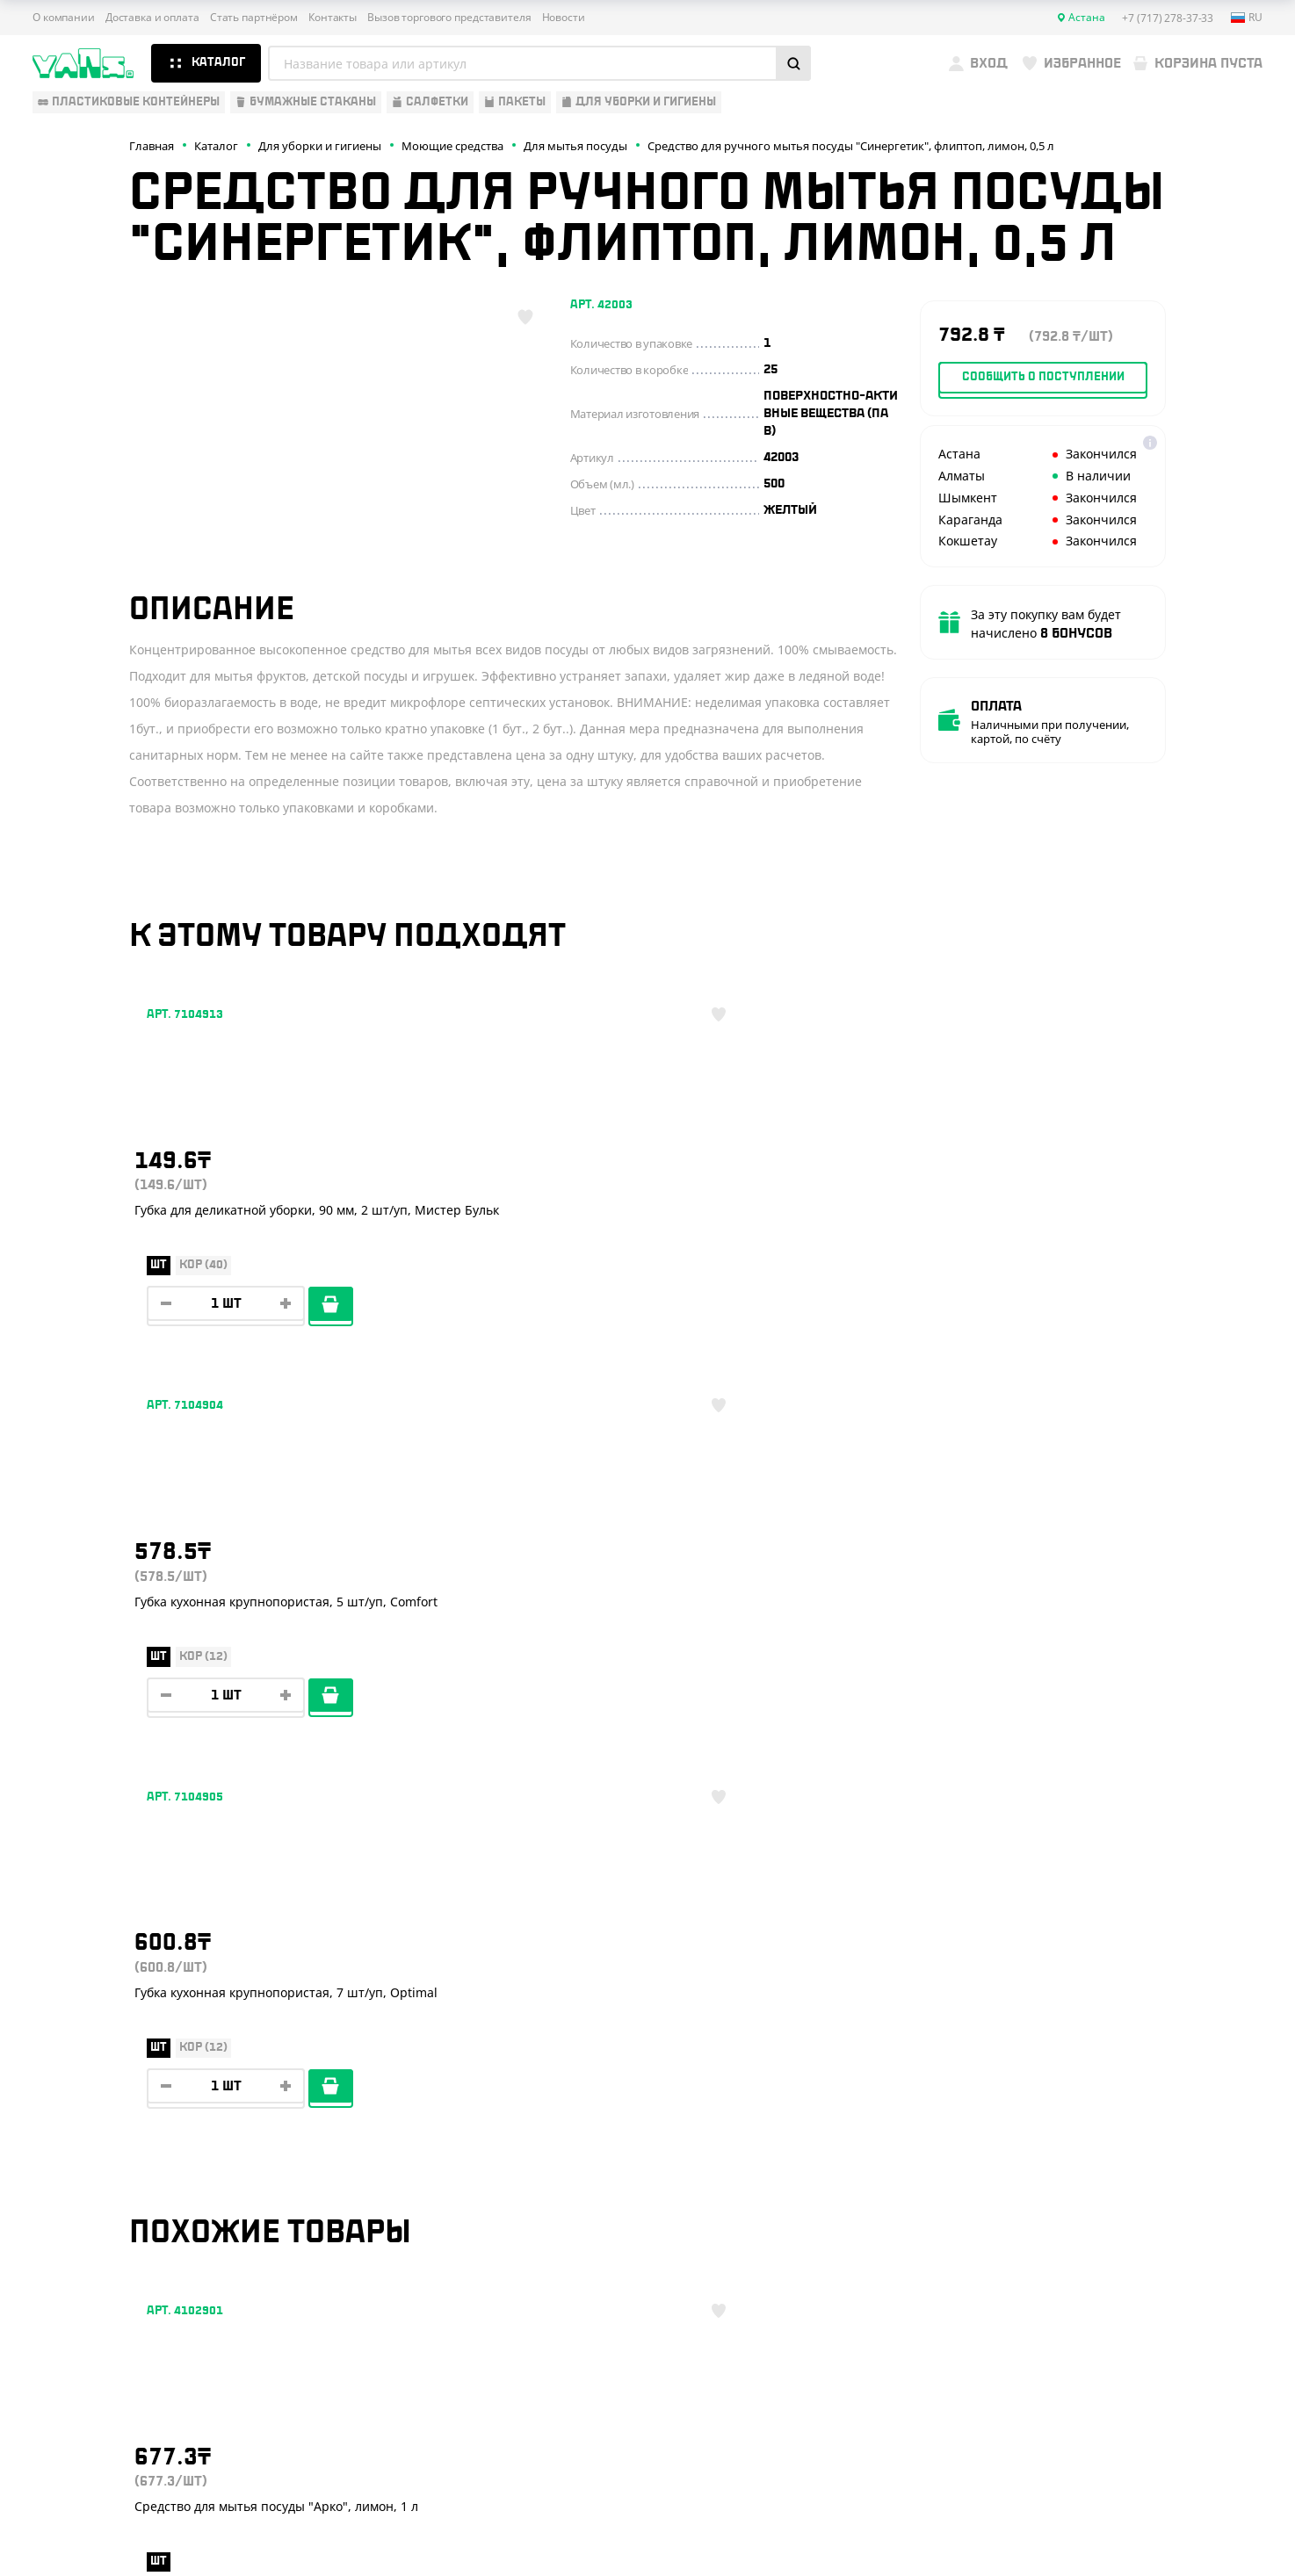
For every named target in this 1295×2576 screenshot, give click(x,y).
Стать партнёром (254, 17)
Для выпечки (75, 2193)
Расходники (72, 2270)
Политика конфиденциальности (1100, 2455)
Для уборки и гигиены (103, 2245)
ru (1246, 17)
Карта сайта (1048, 2469)
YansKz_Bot (1096, 2254)
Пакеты (56, 2219)
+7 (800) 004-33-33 (1139, 2153)
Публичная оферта (1065, 2440)
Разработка (1103, 2519)
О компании (64, 17)
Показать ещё (647, 1940)
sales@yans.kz (1119, 2319)
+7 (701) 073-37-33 (1136, 2188)
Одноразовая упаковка (109, 2090)
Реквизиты (338, 2167)
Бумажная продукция (104, 2141)
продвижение (1117, 2533)
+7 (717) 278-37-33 (1136, 2118)
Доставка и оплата (152, 17)
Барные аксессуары (97, 2167)
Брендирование (354, 2270)
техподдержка (1171, 2519)
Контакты (332, 17)
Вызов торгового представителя (449, 17)
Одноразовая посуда (101, 2116)
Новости (563, 17)
